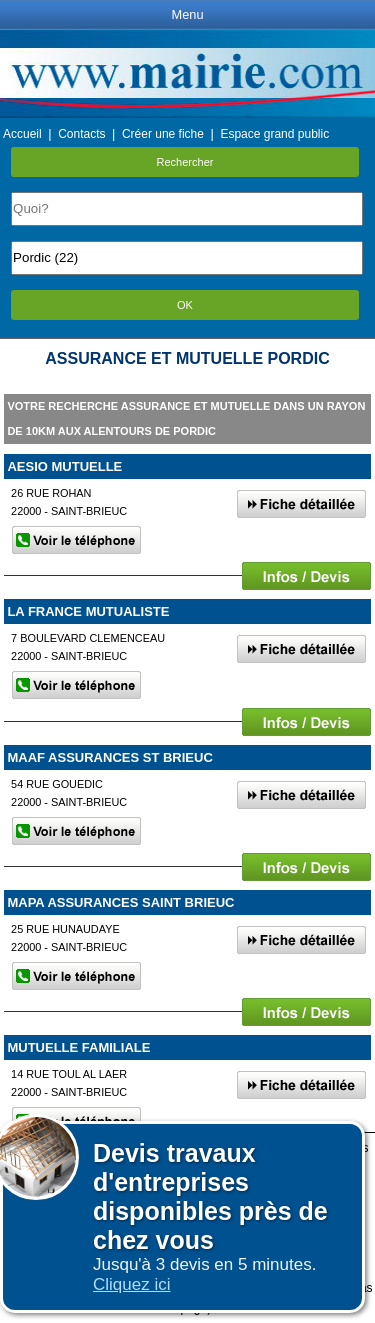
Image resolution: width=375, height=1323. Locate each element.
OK (185, 305)
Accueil (22, 134)
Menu (187, 14)
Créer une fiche (163, 134)
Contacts (81, 134)
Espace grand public (274, 134)
